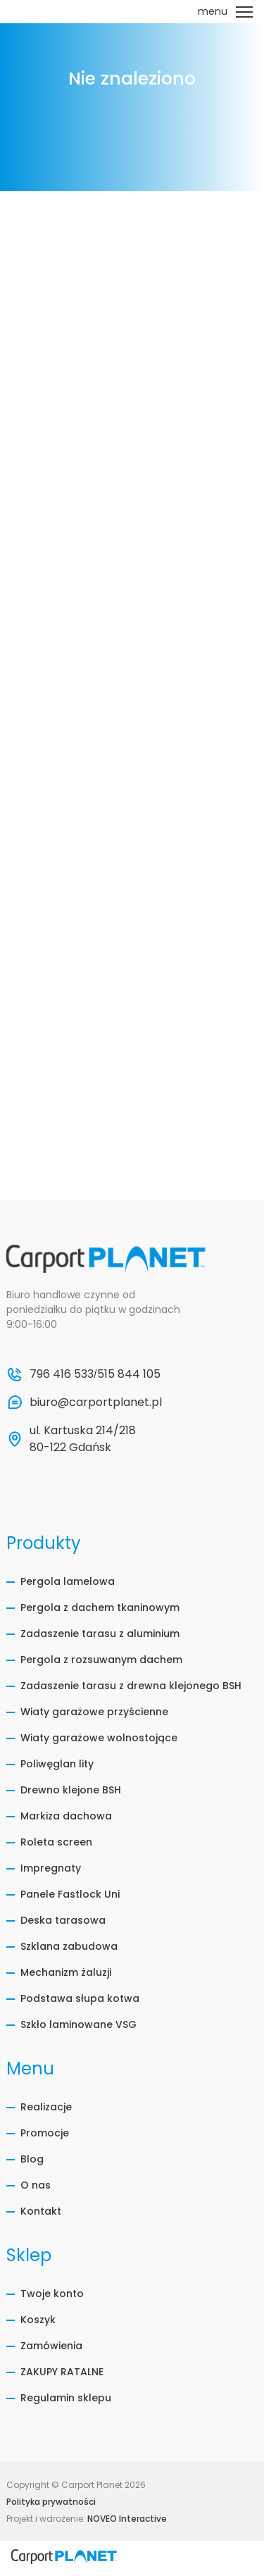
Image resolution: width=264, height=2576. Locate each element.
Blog (32, 2159)
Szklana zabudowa (69, 1946)
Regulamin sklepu (65, 2398)
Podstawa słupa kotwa (79, 1998)
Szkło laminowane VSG (78, 2024)
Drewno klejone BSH (70, 1790)
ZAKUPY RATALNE (61, 2372)
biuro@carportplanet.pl (96, 1402)
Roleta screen (56, 1842)
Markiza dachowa (66, 1816)
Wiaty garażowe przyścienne (94, 1712)
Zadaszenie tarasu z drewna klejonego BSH (130, 1686)
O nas (35, 2185)
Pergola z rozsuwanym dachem (101, 1660)
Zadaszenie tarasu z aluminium (100, 1633)
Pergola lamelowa (67, 1581)
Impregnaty (50, 1868)
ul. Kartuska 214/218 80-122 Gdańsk (84, 1438)
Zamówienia (51, 2346)
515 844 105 (129, 1374)
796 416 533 (62, 1374)
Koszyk (38, 2320)
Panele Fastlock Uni (70, 1894)
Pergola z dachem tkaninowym (100, 1607)
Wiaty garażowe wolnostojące (98, 1738)
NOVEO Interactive (127, 2519)
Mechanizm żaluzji (65, 1972)
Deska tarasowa (63, 1920)
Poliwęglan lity (57, 1764)
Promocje (44, 2133)
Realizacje (46, 2107)
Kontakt (40, 2211)
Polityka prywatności (51, 2502)
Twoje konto (52, 2293)
